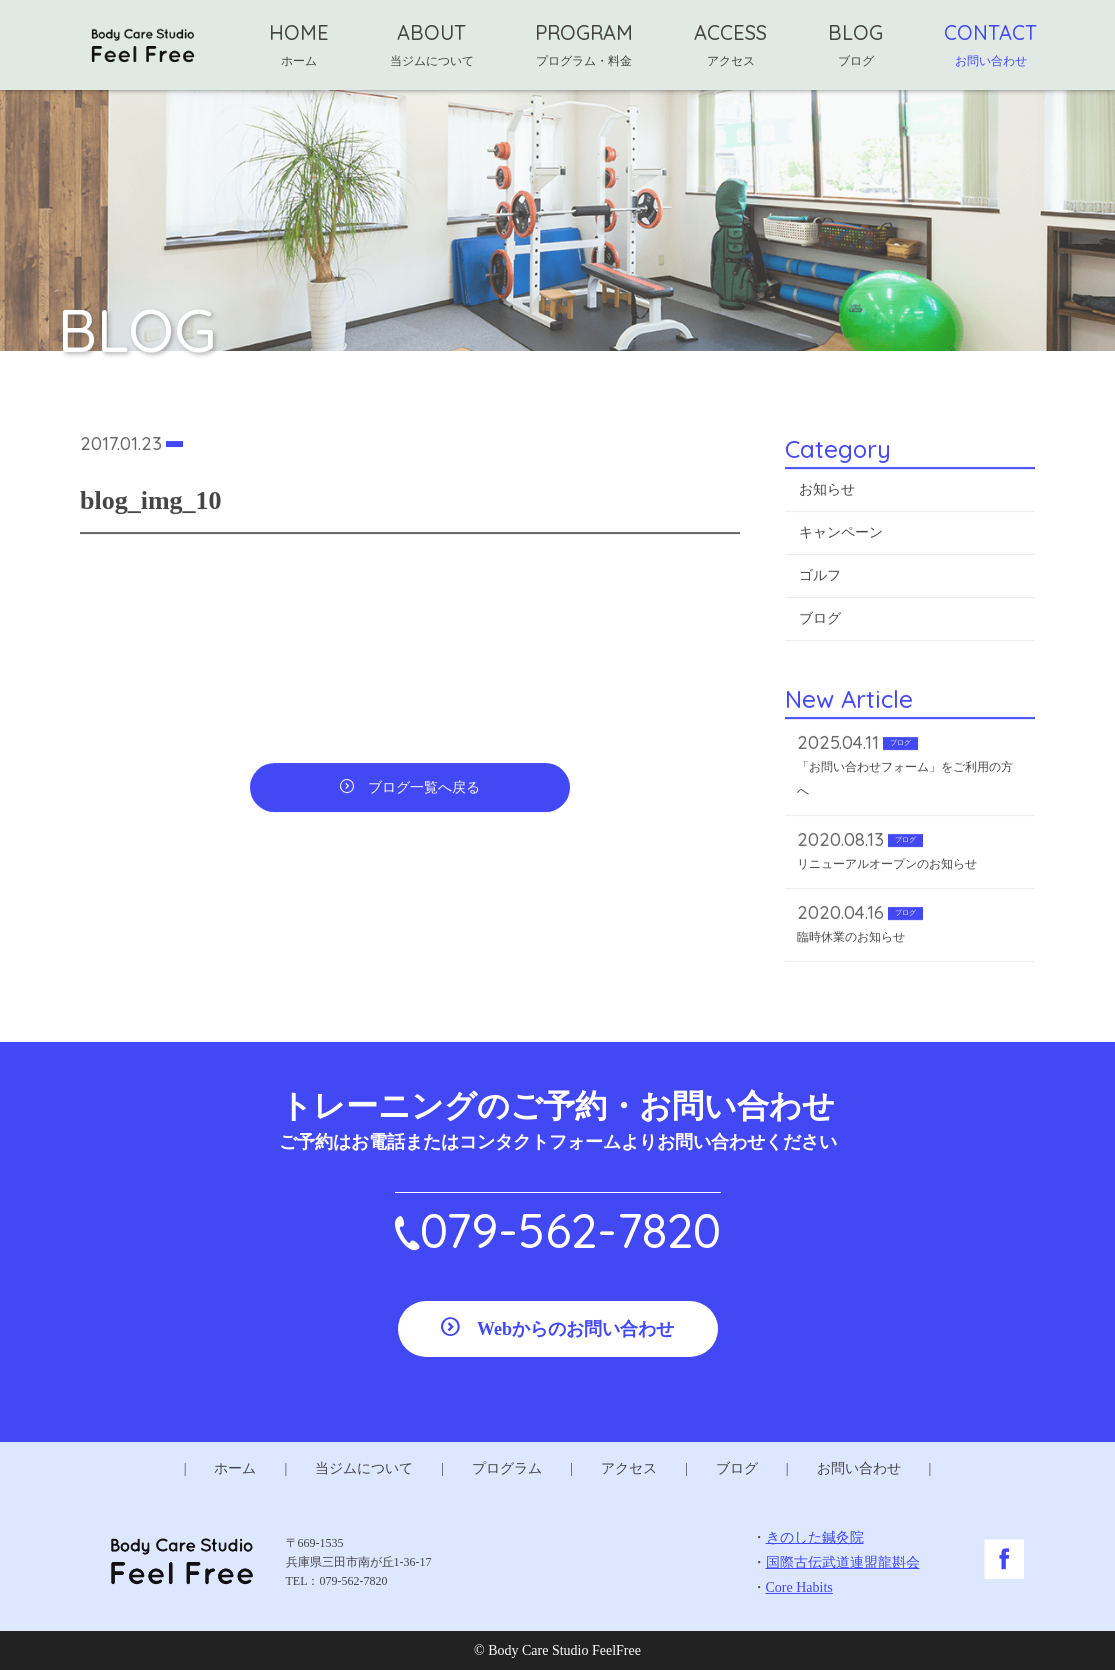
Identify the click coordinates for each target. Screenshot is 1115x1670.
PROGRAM (584, 44)
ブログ (820, 621)
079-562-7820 (570, 1230)
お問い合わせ (859, 1468)
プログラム (507, 1468)
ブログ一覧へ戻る (424, 790)
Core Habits (799, 1587)
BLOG (855, 44)
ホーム (235, 1468)
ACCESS (730, 44)
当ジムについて (364, 1468)
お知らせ (827, 492)
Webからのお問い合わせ (575, 1329)
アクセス (629, 1468)
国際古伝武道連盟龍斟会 (843, 1562)
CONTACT (990, 44)
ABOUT (432, 44)
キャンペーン (841, 535)
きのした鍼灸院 (815, 1537)
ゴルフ (820, 578)
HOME (299, 44)
